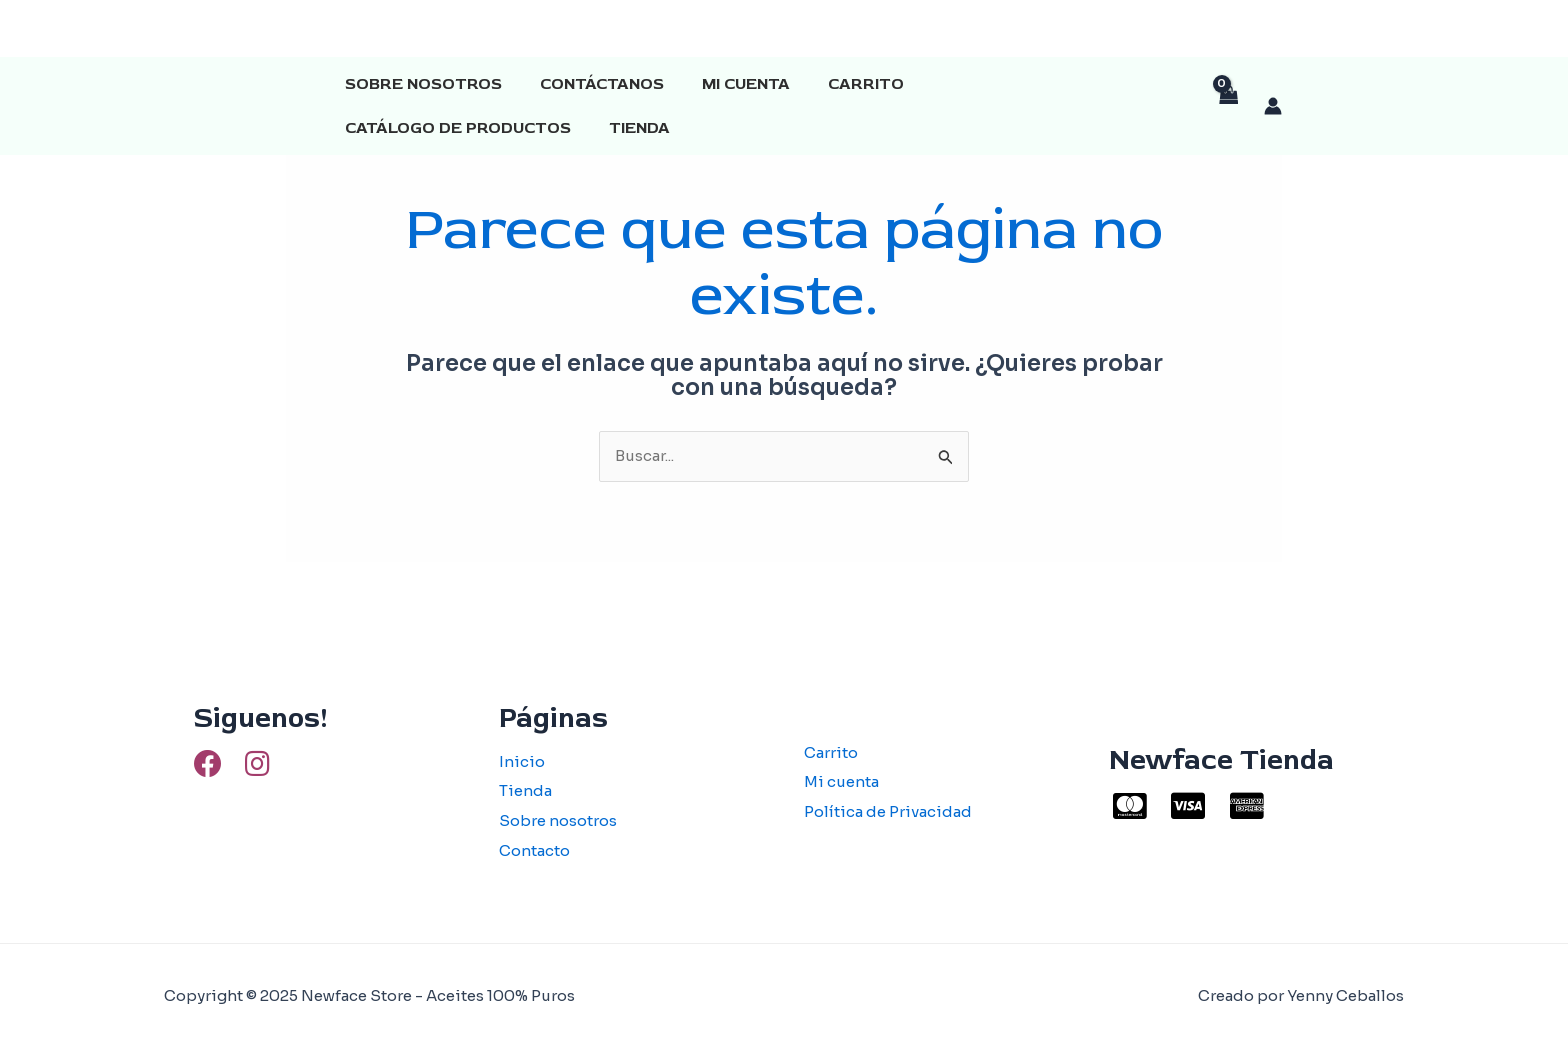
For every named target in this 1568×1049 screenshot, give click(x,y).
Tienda (372, 128)
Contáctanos (593, 84)
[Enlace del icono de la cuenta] (1273, 106)
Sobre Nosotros (420, 84)
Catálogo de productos (1028, 84)
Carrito (845, 84)
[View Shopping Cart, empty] (1228, 106)
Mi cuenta (731, 84)
